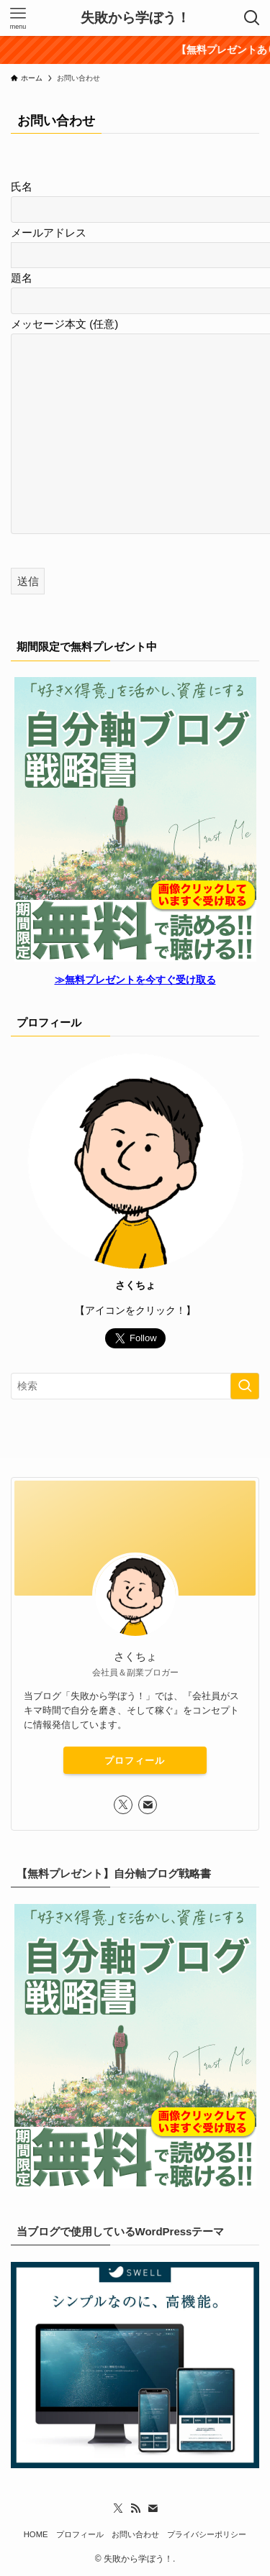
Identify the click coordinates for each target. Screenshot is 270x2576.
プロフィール (134, 1760)
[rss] (135, 2508)
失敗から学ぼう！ (135, 18)
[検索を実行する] (244, 1386)
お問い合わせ (135, 2534)
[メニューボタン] (18, 18)
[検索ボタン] (252, 18)
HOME (36, 2534)
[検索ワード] (135, 1386)
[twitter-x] (123, 1804)
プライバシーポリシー (206, 2534)
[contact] (147, 1804)
